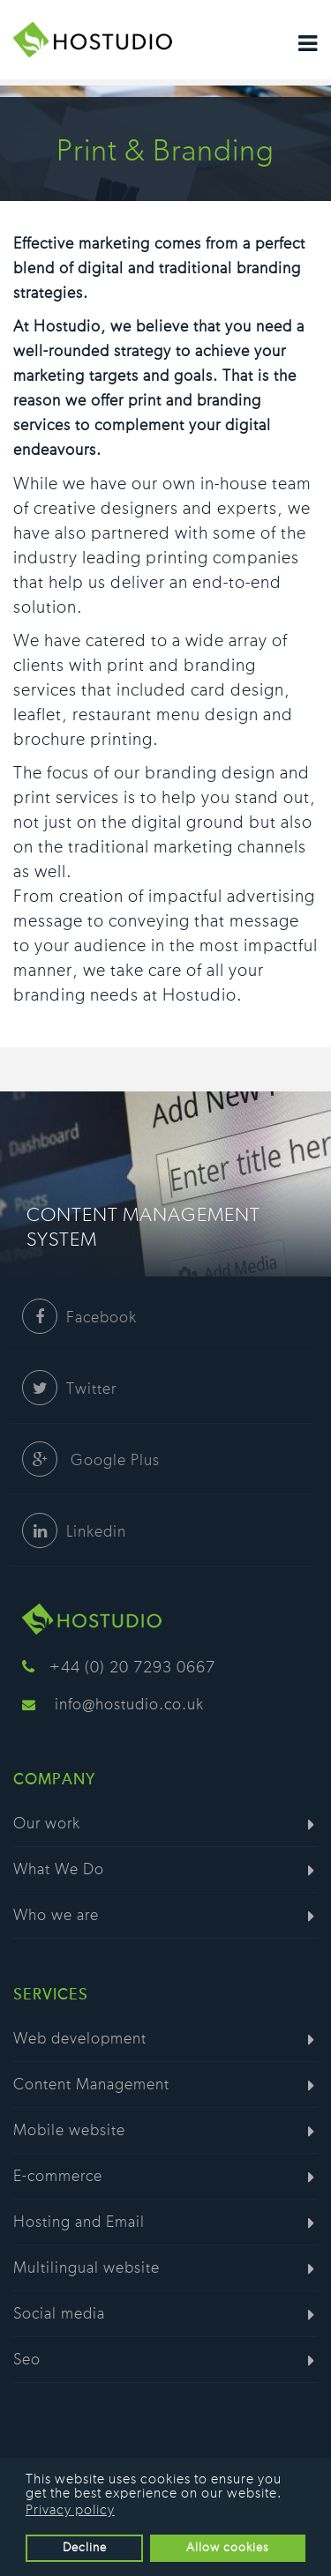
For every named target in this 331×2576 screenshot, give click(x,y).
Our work (46, 1824)
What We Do (58, 1870)
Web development (80, 2039)
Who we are (56, 1916)
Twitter (69, 1389)
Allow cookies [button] (227, 2547)
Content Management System (143, 1227)
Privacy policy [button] (70, 2510)
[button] (287, 2495)
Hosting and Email (79, 2222)
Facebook (79, 1318)
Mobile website (69, 2131)
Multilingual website (86, 2268)
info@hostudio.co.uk (129, 1705)
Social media (59, 2314)
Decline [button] (85, 2547)
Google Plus (91, 1461)
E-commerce (57, 2177)
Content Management (91, 2085)
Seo (27, 2360)
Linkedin (74, 1532)
